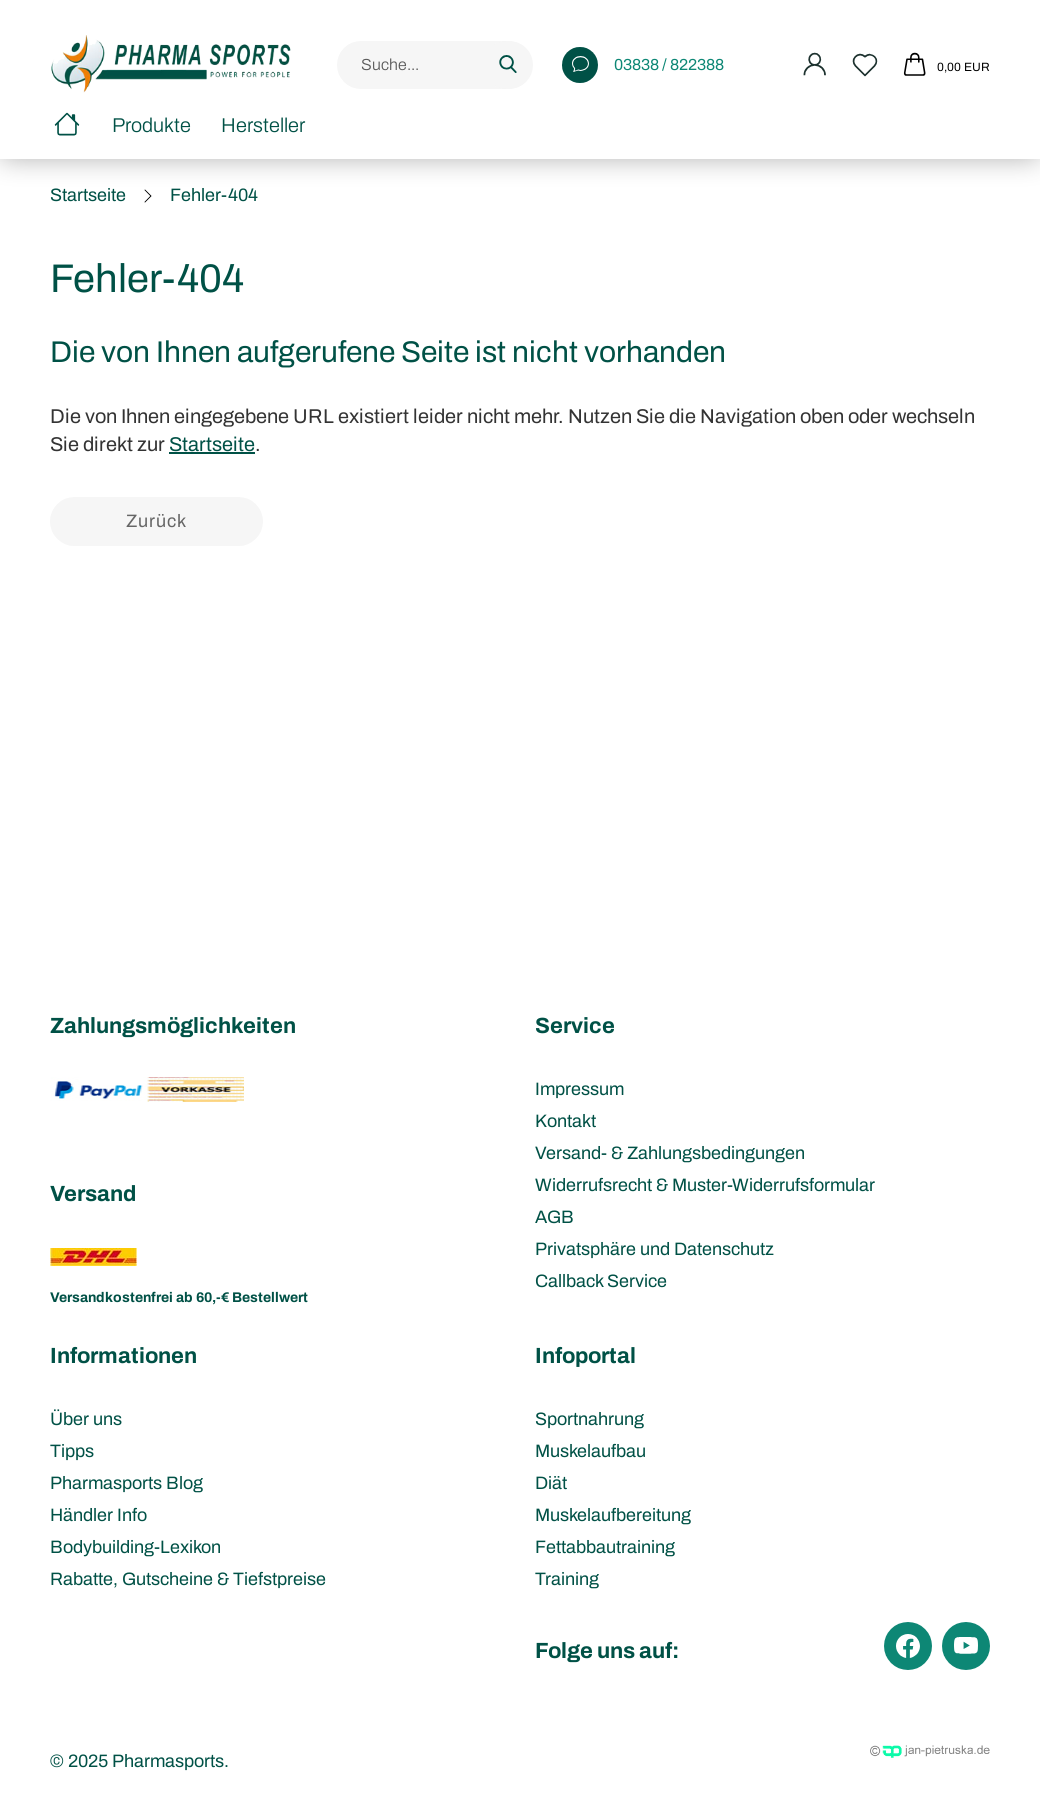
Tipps (72, 1451)
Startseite (212, 444)
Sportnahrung (589, 1419)
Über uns (86, 1419)
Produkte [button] (151, 125)
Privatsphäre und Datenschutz (654, 1249)
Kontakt (565, 1121)
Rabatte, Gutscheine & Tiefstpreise (188, 1579)
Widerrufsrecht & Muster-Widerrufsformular (705, 1185)
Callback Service (601, 1281)
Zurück (156, 521)
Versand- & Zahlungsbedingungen (670, 1153)
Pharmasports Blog (126, 1483)
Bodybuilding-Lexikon (135, 1547)
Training (567, 1579)
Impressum (579, 1089)
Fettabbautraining (605, 1547)
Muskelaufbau (590, 1451)
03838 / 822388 (643, 65)
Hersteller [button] (263, 125)
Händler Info (98, 1515)
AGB (554, 1217)
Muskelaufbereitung (613, 1515)
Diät (551, 1483)
